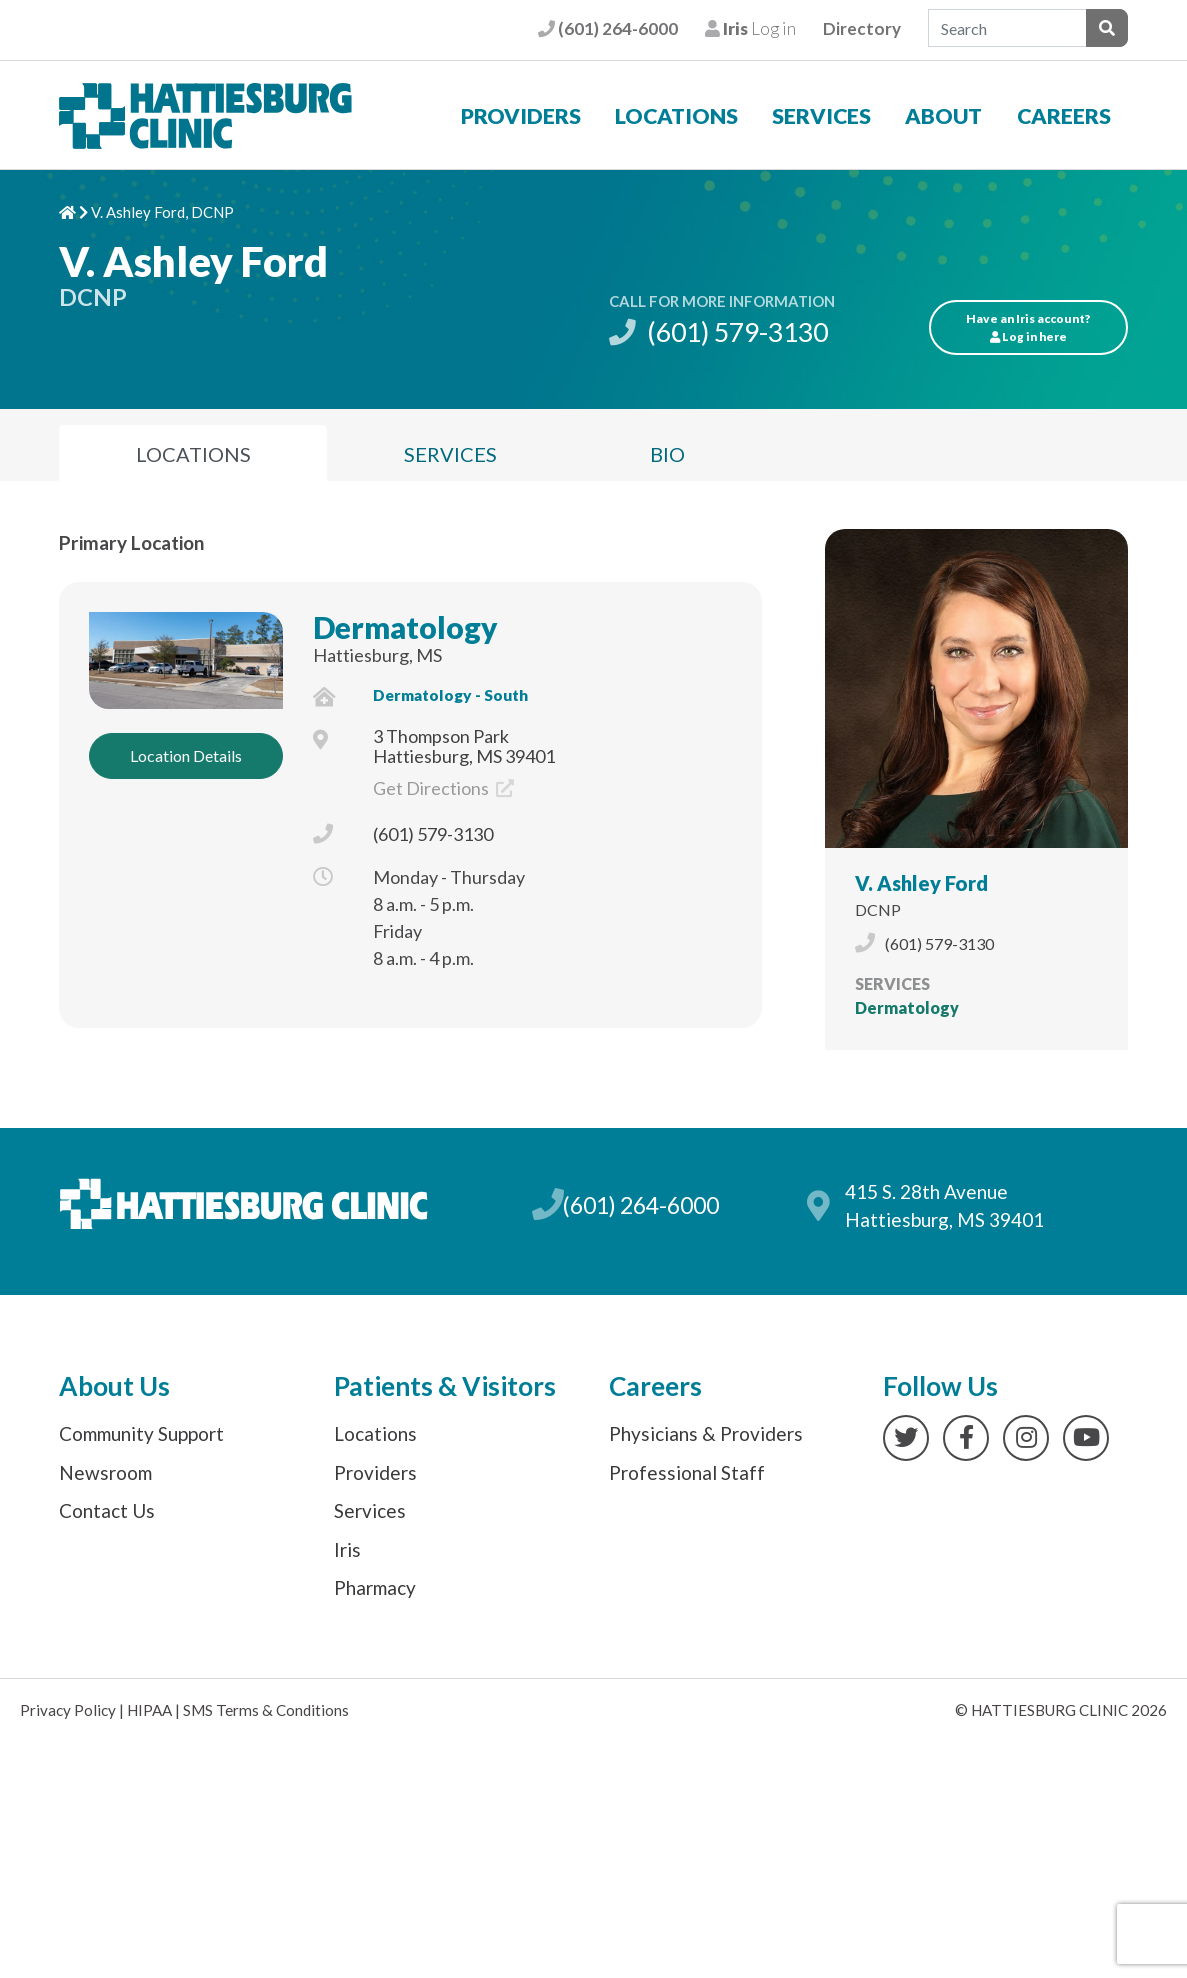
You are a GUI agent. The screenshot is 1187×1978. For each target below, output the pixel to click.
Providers (521, 116)
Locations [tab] (193, 454)
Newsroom (105, 1472)
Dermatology (405, 627)
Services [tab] (450, 454)
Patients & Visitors (445, 1386)
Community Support (141, 1433)
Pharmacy (375, 1587)
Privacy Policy (68, 1710)
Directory (862, 28)
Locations (676, 116)
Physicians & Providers (706, 1433)
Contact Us (107, 1510)
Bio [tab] (667, 454)
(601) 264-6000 (608, 28)
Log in (750, 28)
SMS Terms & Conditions (266, 1710)
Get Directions (443, 788)
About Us (114, 1386)
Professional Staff (687, 1472)
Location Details (186, 755)
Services (821, 116)
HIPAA (149, 1710)
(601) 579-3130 (718, 332)
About (943, 116)
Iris (347, 1549)
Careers (1064, 116)
